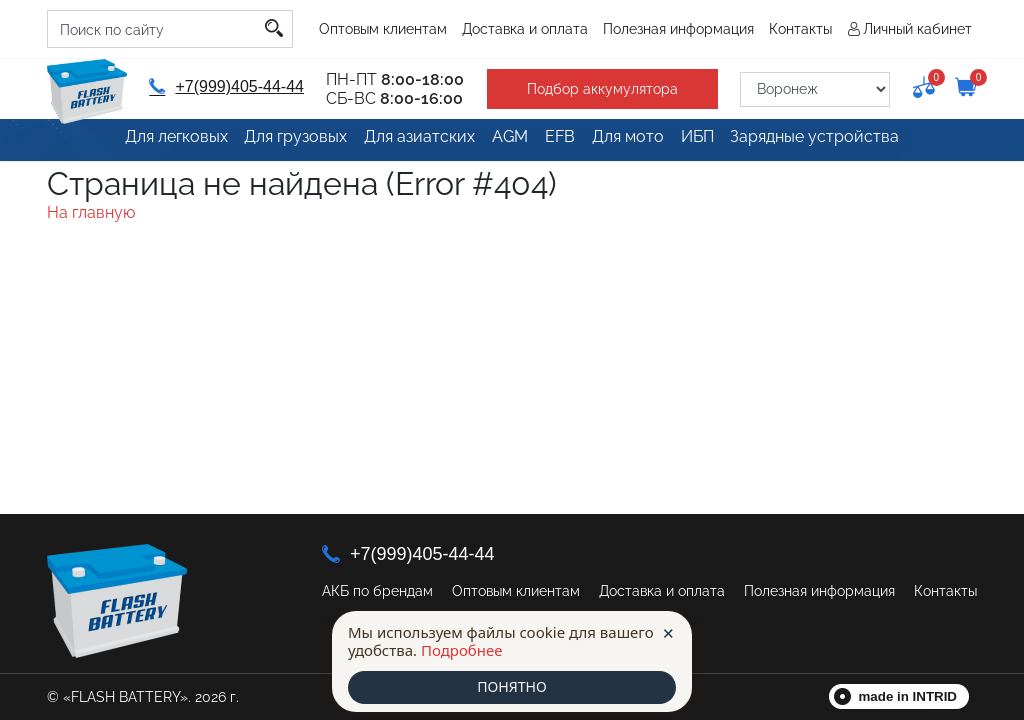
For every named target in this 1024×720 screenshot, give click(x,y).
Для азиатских (408, 142)
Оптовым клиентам (383, 29)
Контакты (800, 29)
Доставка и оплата (525, 29)
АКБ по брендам (377, 591)
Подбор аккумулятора (593, 89)
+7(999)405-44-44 (223, 86)
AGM (501, 142)
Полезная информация (678, 29)
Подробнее (462, 649)
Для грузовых (285, 142)
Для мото (634, 142)
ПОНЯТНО (512, 687)
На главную (91, 212)
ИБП (710, 142)
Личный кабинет (917, 29)
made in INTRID (908, 696)
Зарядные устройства (828, 142)
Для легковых (166, 142)
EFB (560, 142)
